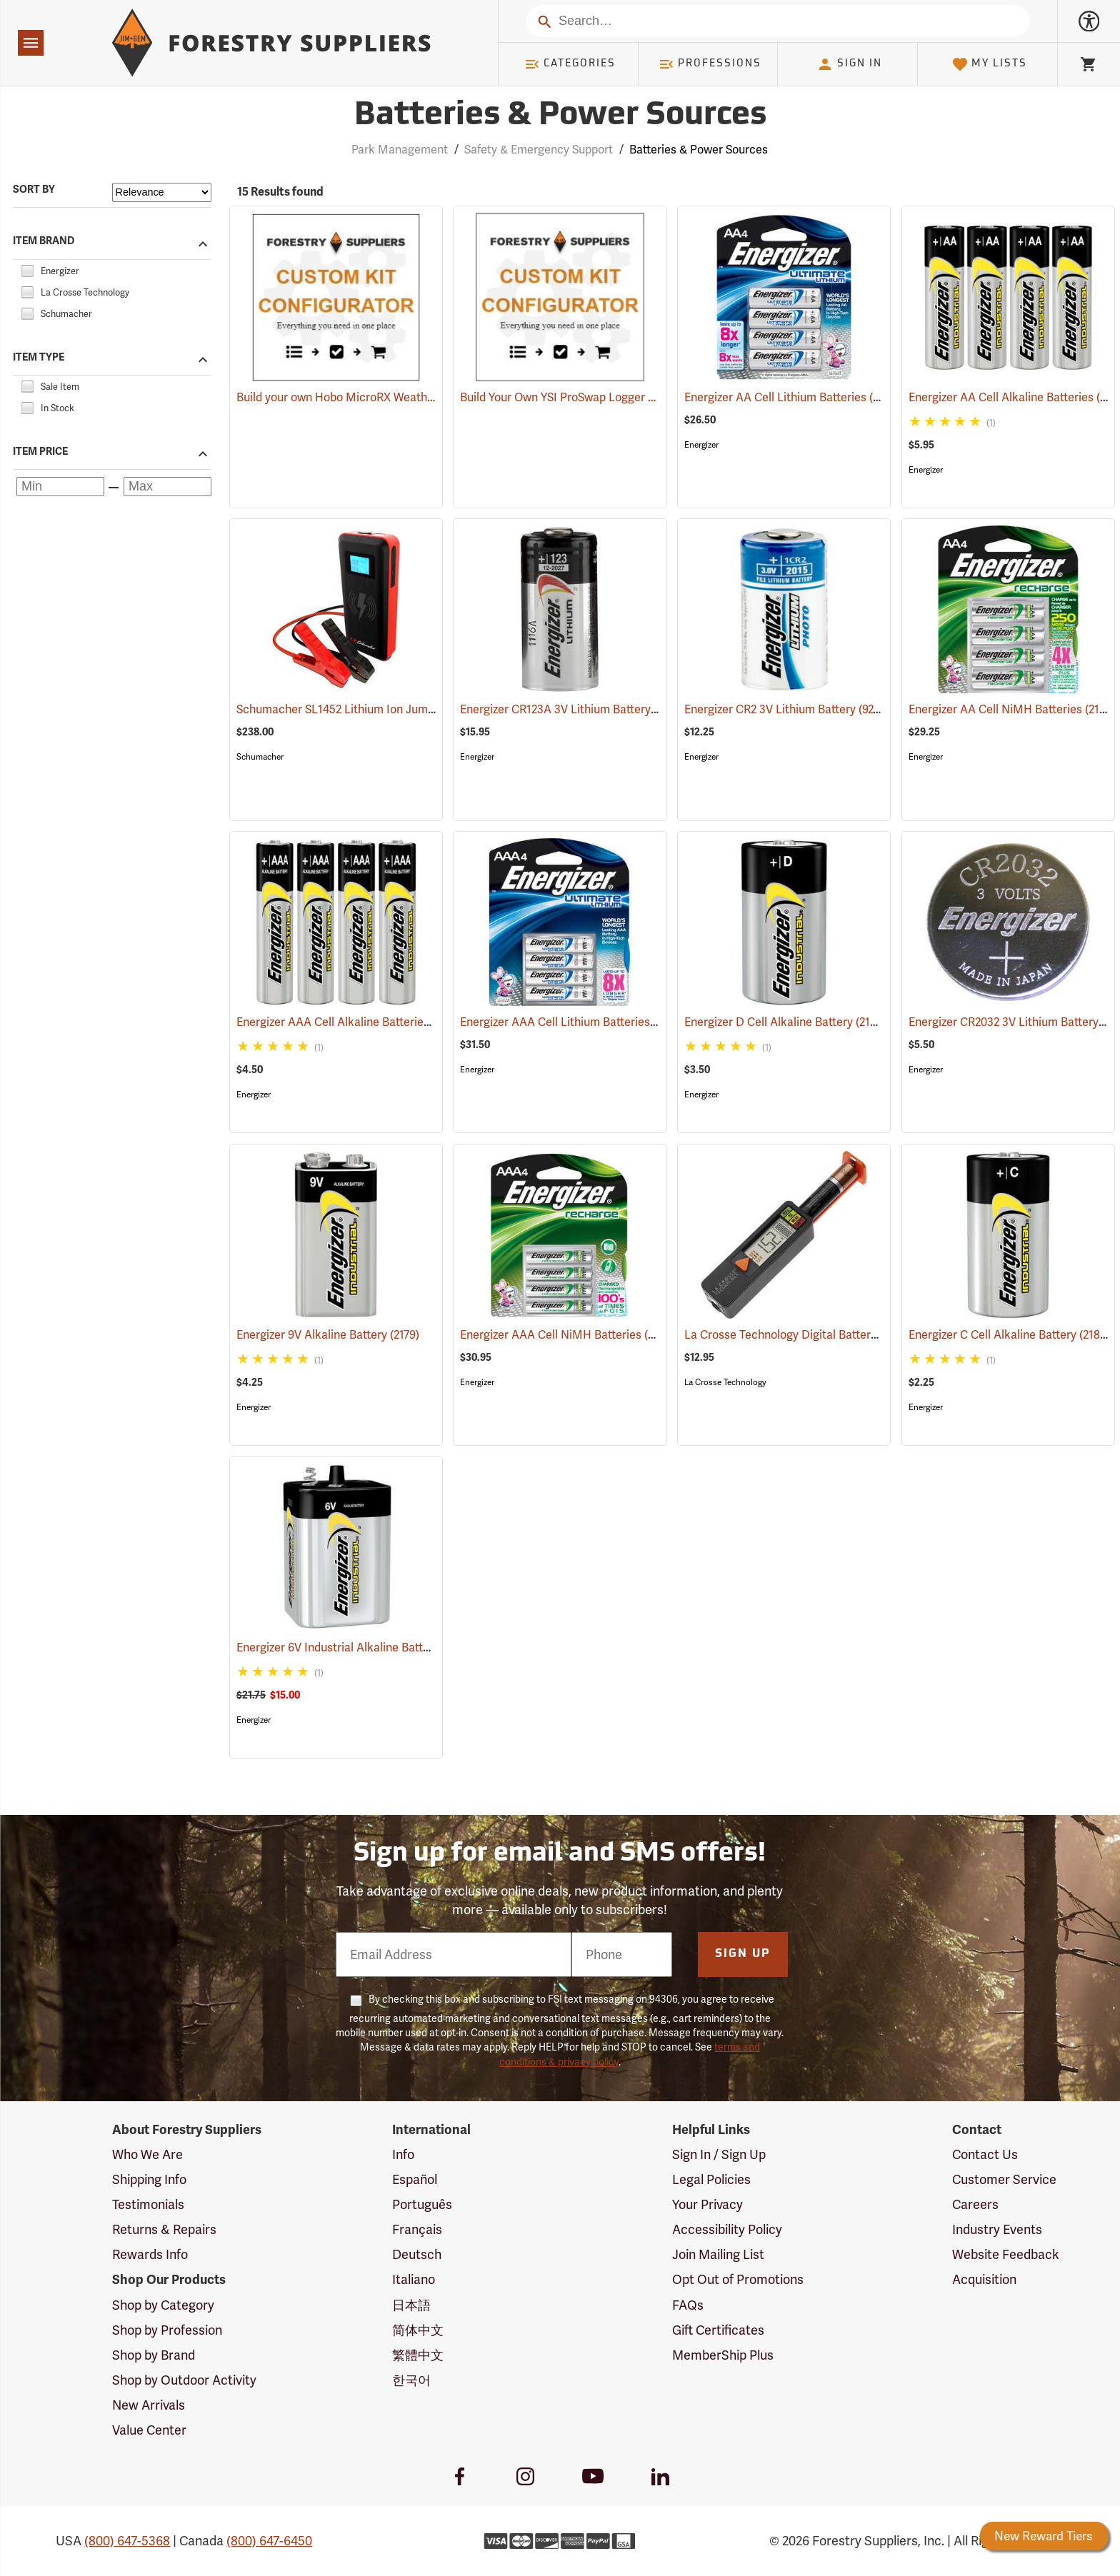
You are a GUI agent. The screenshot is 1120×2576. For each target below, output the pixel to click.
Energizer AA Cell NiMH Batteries (1012, 708)
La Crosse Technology (725, 1382)
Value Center (149, 2430)
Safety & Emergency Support (538, 149)
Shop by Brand (153, 2355)
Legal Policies (711, 2179)
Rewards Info (150, 2254)
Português (422, 2204)
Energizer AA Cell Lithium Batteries (792, 396)
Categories (570, 64)
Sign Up (743, 1954)
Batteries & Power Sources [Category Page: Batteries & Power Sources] (560, 116)
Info (403, 2154)
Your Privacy (707, 2204)
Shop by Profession (167, 2330)
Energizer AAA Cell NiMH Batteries (567, 1334)
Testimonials (148, 2204)
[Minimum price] (60, 486)
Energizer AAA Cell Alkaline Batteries (350, 1022)
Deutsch (416, 2254)
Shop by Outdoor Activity (184, 2380)
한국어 (411, 2380)
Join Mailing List (718, 2254)
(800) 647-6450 (269, 2540)
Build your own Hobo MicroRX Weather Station (357, 397)
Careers (975, 2204)
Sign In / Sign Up (719, 2154)
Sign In (849, 64)
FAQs (688, 2305)
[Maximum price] (167, 486)
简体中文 (418, 2330)
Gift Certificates (718, 2330)
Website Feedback (1005, 2254)
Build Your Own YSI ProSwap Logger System (573, 397)
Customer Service (1004, 2179)
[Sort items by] (161, 192)
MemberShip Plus (723, 2355)
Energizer (701, 445)
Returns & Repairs (164, 2229)
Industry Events (997, 2229)
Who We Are (147, 2154)
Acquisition (984, 2279)
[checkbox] (27, 269)
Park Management (399, 149)
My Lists (989, 64)
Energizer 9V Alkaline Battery (327, 1334)
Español (414, 2179)
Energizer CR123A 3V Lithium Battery (575, 709)
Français (417, 2229)
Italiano (413, 2279)
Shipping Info (149, 2179)
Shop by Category (163, 2305)
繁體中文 (418, 2355)
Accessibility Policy (727, 2229)
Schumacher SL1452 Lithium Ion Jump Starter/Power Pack (405, 709)
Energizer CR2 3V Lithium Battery (790, 708)
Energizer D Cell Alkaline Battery (785, 1021)
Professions (710, 64)
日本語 (411, 2305)
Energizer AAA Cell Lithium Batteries (571, 1022)
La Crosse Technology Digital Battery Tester (814, 1334)
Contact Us (985, 2154)
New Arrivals (148, 2405)
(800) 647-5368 (127, 2540)
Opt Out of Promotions (738, 2279)
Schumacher (260, 757)
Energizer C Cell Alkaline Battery (1009, 1334)
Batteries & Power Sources (698, 149)
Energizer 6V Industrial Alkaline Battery (355, 1647)
